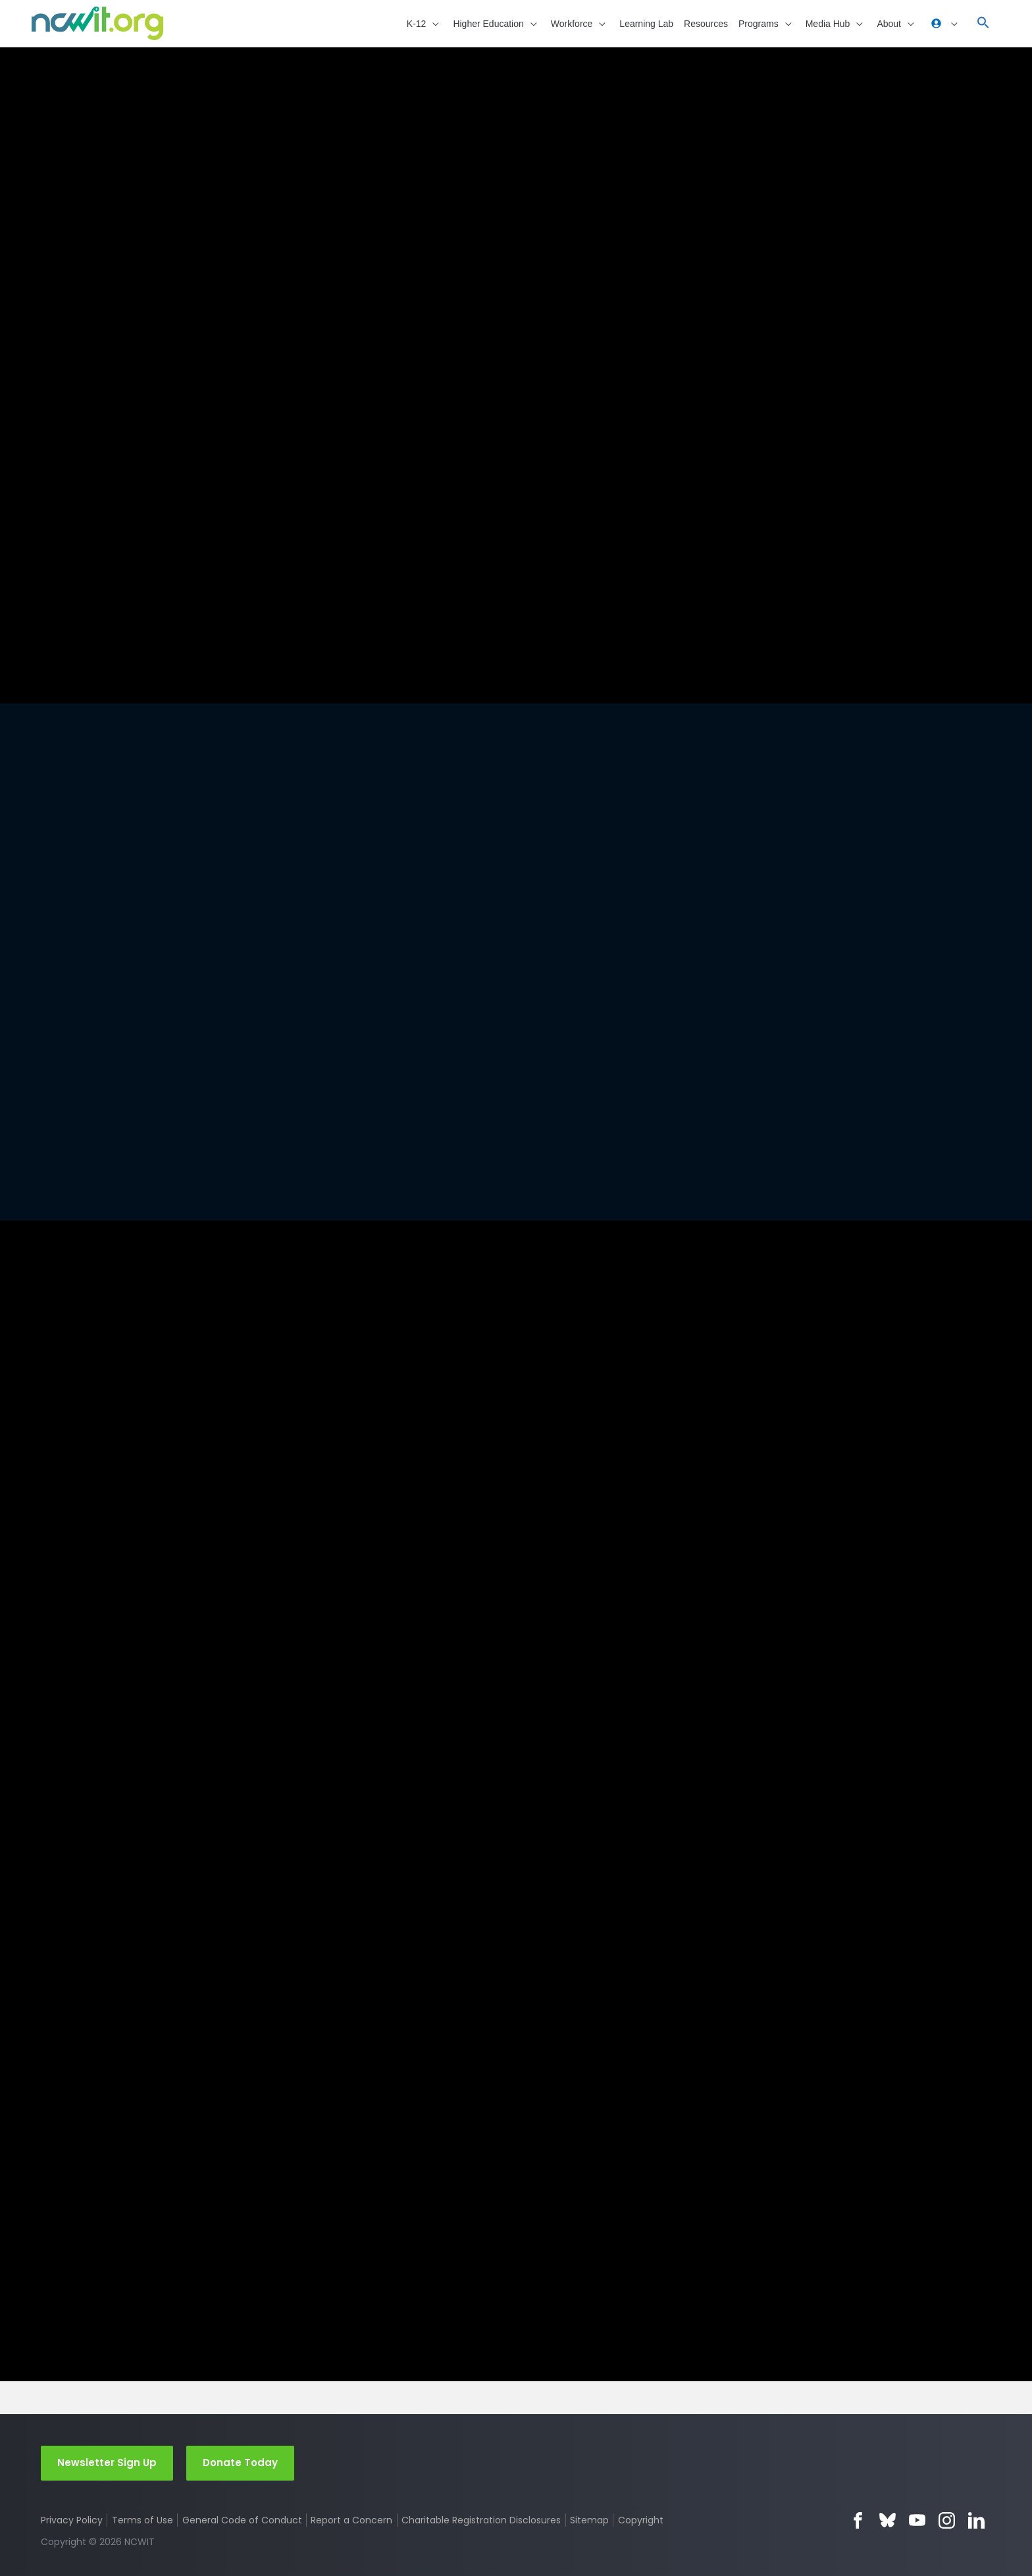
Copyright (640, 2519)
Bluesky (887, 2520)
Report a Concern (351, 2519)
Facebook (858, 2520)
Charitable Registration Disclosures (481, 2519)
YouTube (917, 2520)
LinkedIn (976, 2520)
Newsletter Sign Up (107, 2462)
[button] (424, 23)
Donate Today (240, 2462)
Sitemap (589, 2519)
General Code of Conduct (242, 2519)
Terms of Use (142, 2519)
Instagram (947, 2520)
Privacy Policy (72, 2519)
